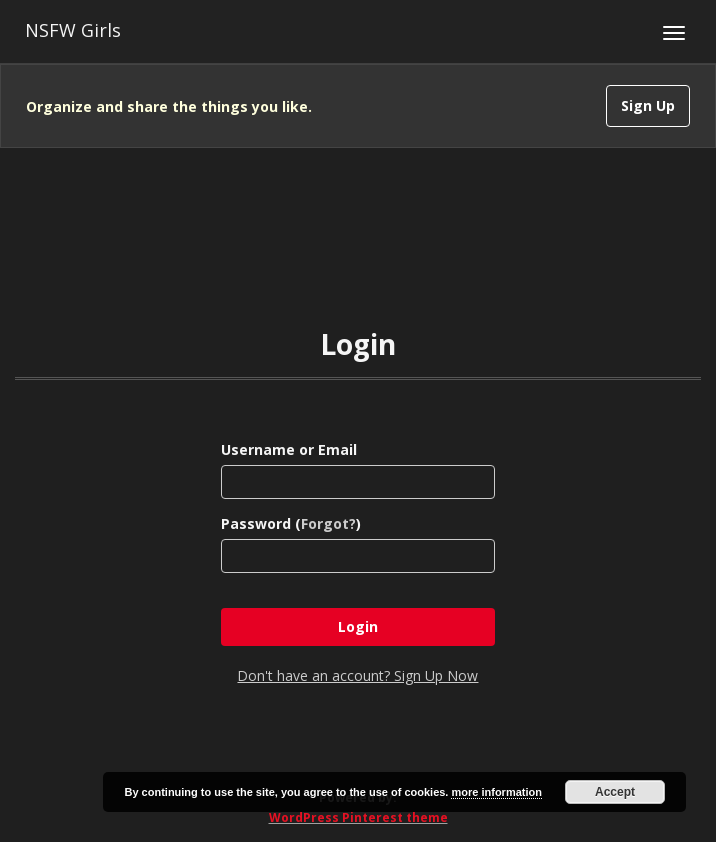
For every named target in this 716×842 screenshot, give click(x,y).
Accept (615, 792)
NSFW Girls (73, 30)
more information (496, 792)
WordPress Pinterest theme (358, 817)
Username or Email (289, 449)
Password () (291, 523)
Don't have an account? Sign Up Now (357, 675)
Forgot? (328, 523)
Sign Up (648, 105)
